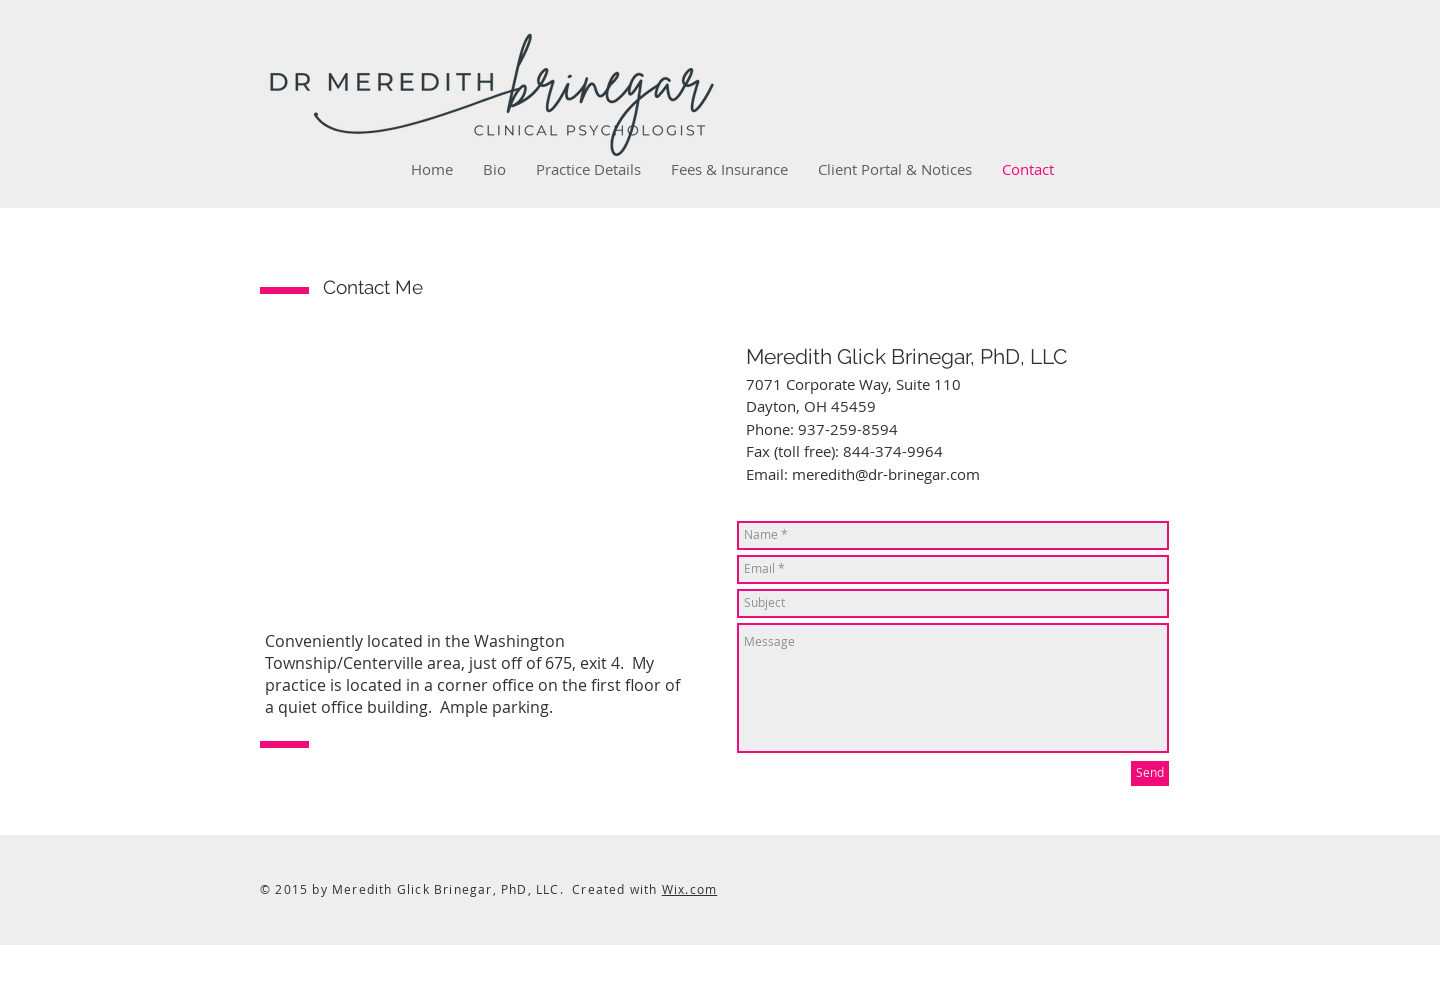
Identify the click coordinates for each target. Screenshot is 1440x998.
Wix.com (689, 889)
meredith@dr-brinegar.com (886, 474)
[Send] (1150, 773)
